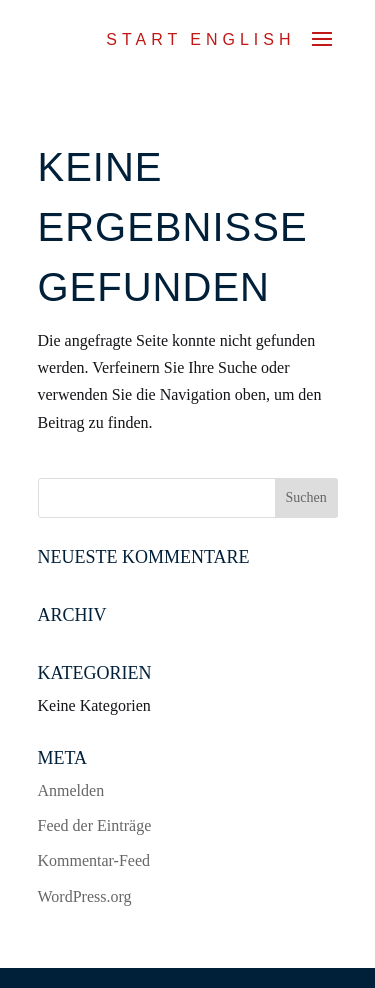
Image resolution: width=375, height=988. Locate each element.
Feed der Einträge (95, 825)
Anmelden (71, 790)
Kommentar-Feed (94, 860)
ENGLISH (242, 39)
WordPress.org (85, 896)
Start (144, 39)
